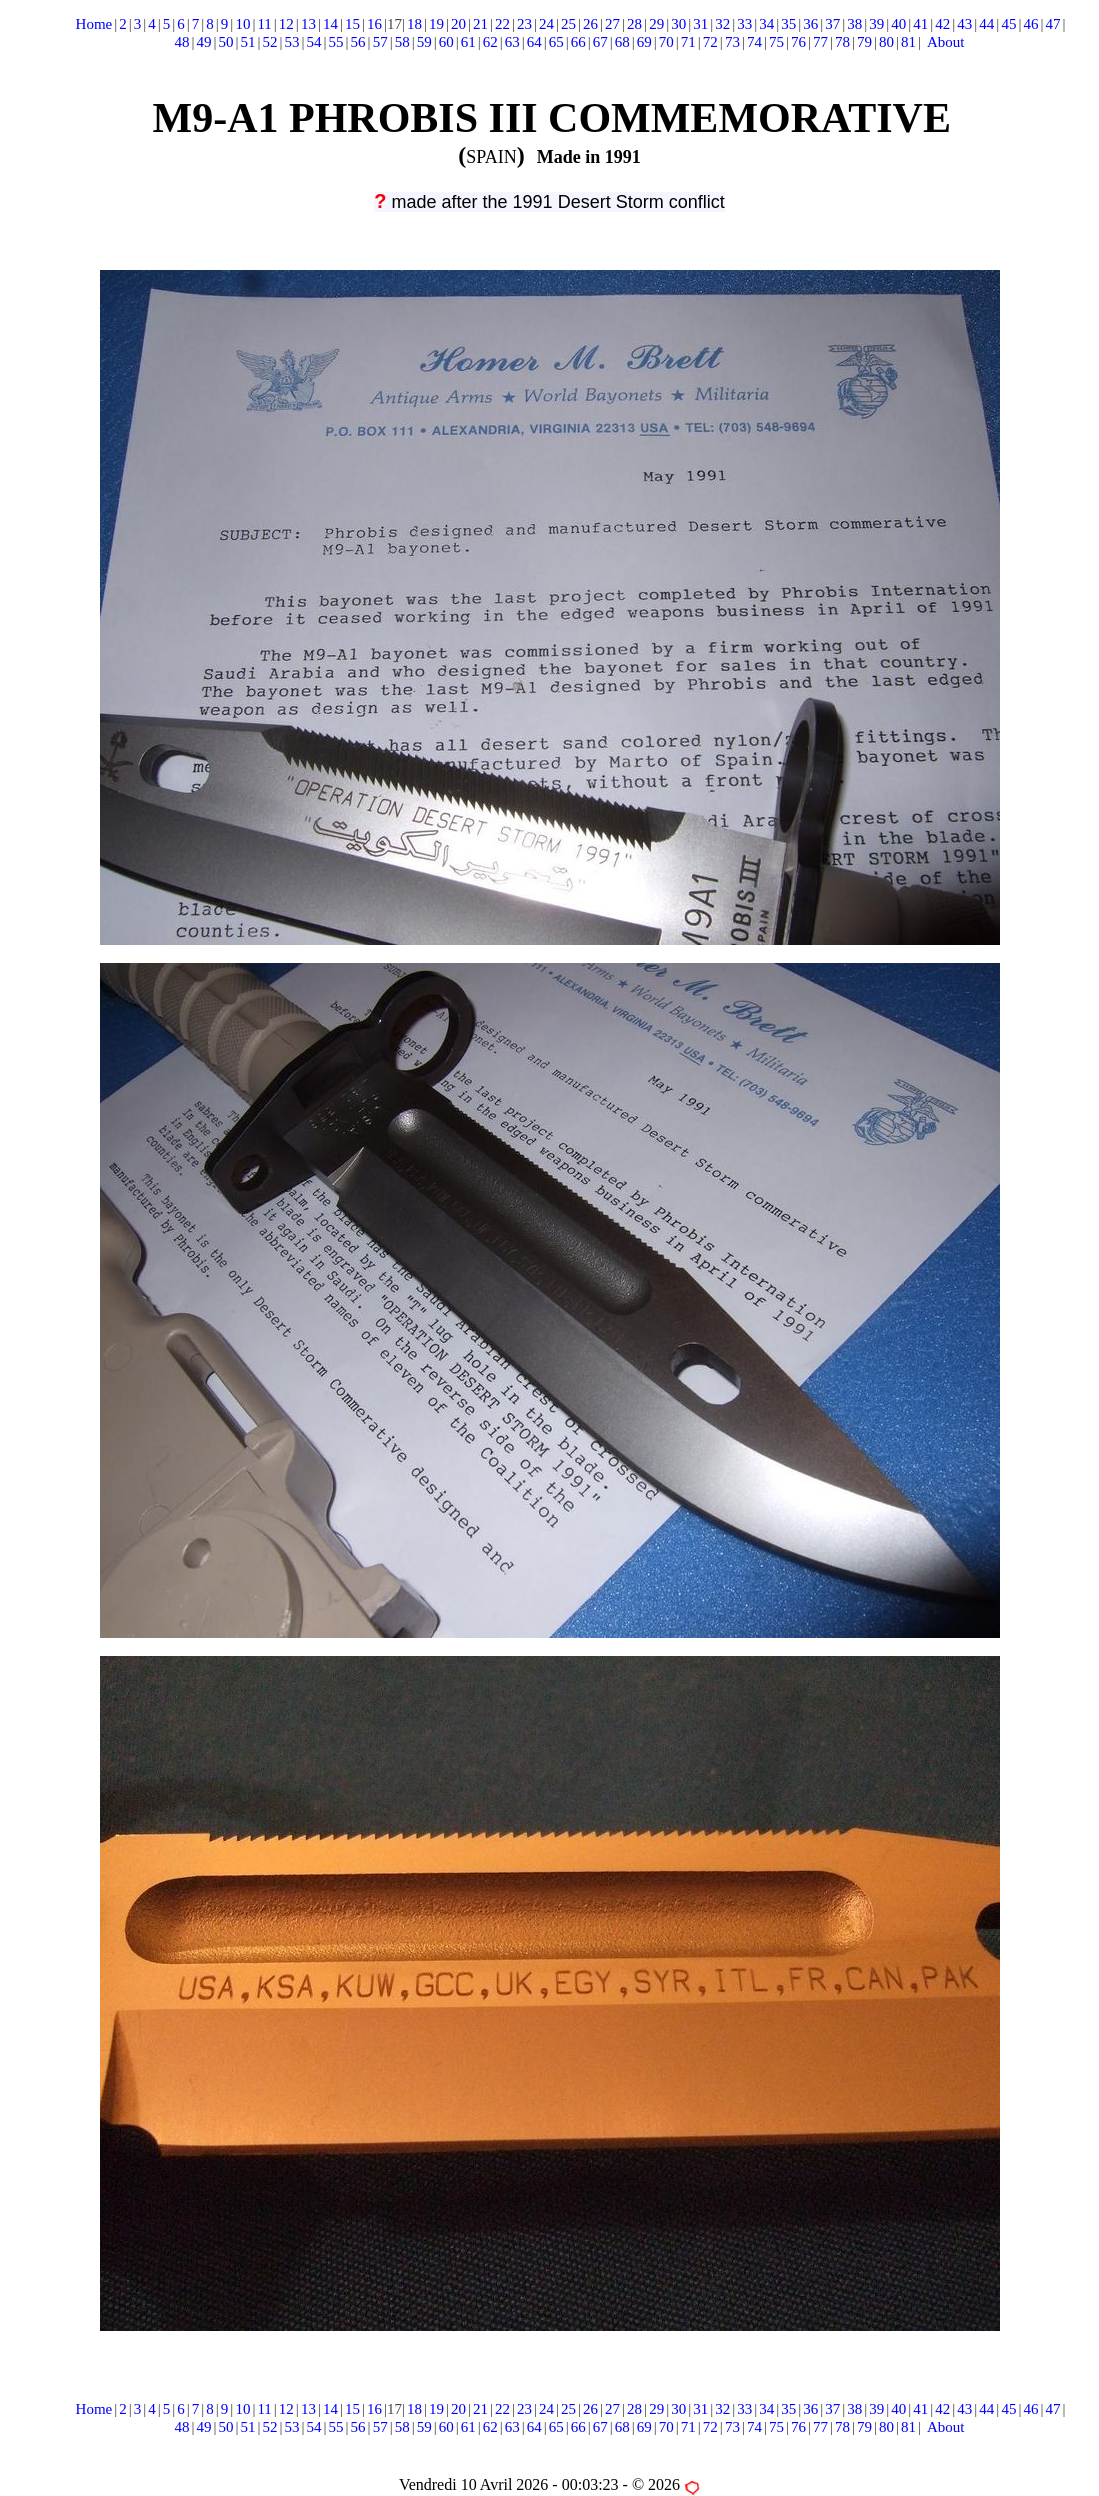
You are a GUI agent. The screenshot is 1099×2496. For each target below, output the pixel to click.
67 (600, 42)
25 (568, 24)
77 (820, 42)
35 (788, 24)
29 (656, 24)
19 (436, 24)
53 (292, 42)
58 (402, 42)
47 (1052, 24)
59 (424, 42)
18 (414, 24)
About (946, 42)
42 (942, 24)
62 (490, 42)
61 (468, 42)
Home (94, 24)
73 (732, 42)
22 (502, 24)
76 (798, 42)
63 (512, 42)
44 (986, 24)
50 (226, 42)
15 (352, 24)
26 (590, 24)
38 (854, 24)
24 (546, 24)
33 (744, 24)
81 (908, 42)
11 (264, 24)
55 (336, 42)
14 (330, 24)
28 (634, 24)
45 (1008, 24)
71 (688, 42)
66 (578, 42)
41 (920, 24)
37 (832, 24)
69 (644, 42)
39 (876, 24)
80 (886, 42)
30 (678, 24)
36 (810, 24)
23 (524, 24)
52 (270, 42)
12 (286, 24)
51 (248, 42)
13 (308, 24)
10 (242, 24)
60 (446, 42)
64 (534, 42)
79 (864, 42)
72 (710, 42)
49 (204, 42)
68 (622, 42)
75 (776, 42)
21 (480, 24)
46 (1030, 24)
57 (380, 42)
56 (358, 42)
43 (964, 24)
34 (766, 24)
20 (458, 24)
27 (612, 24)
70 (666, 42)
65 (556, 42)
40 (898, 24)
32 (722, 24)
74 (754, 42)
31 (700, 24)
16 (374, 24)
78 (842, 42)
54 (314, 42)
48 (181, 42)
